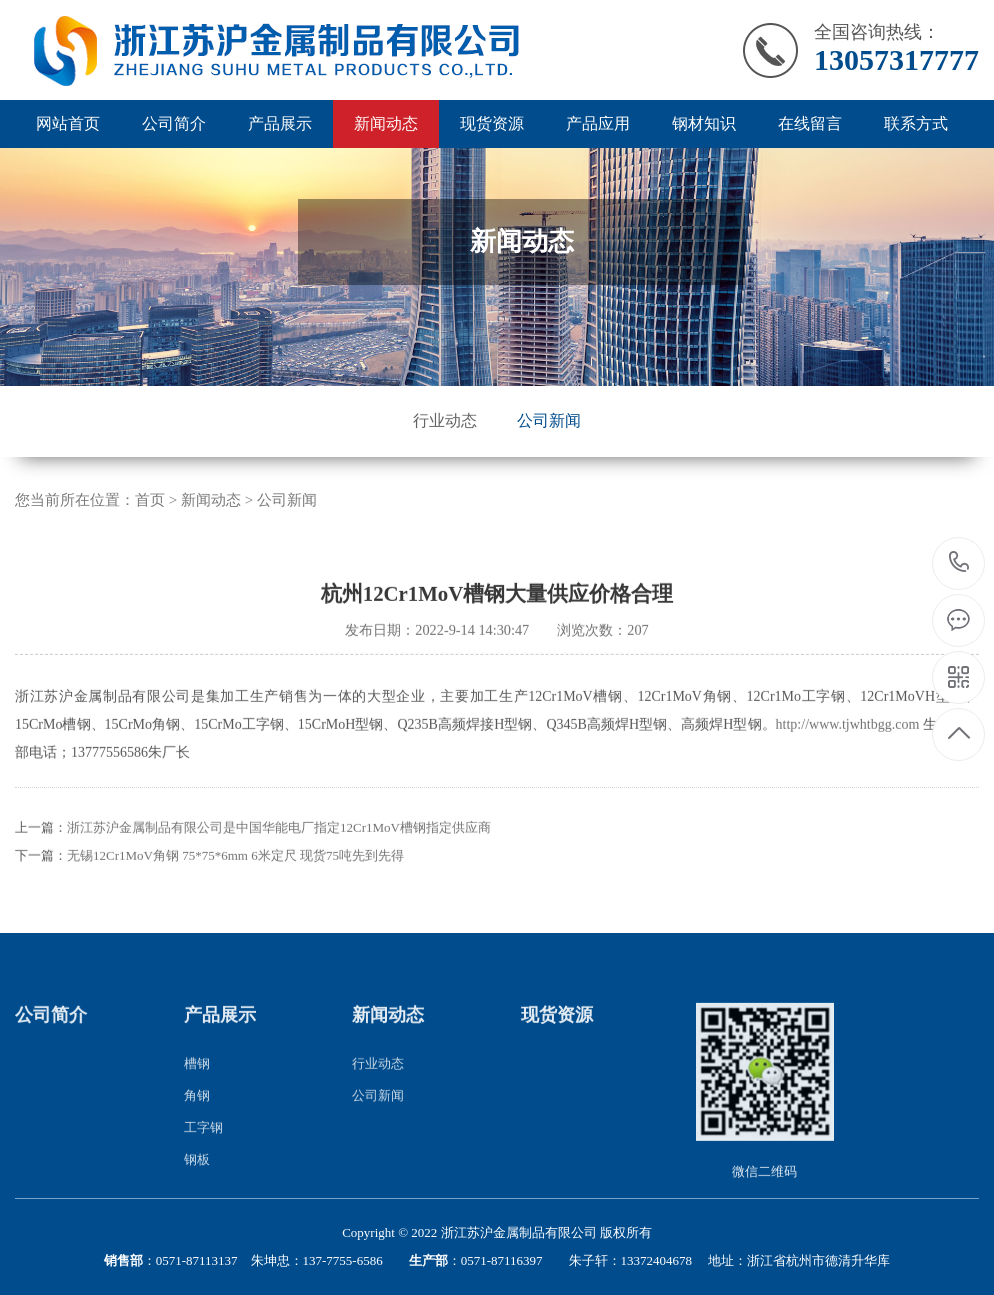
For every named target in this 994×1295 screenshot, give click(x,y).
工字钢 (203, 1153)
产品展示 (280, 123)
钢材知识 (704, 123)
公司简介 (174, 123)
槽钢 (197, 1089)
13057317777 (959, 562)
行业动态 (445, 420)
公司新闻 (549, 420)
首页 (150, 500)
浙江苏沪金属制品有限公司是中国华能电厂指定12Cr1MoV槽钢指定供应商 (279, 852)
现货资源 (492, 123)
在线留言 (810, 123)
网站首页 (68, 123)
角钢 (197, 1121)
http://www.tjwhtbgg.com (848, 749)
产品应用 (598, 123)
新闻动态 (386, 123)
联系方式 (916, 123)
